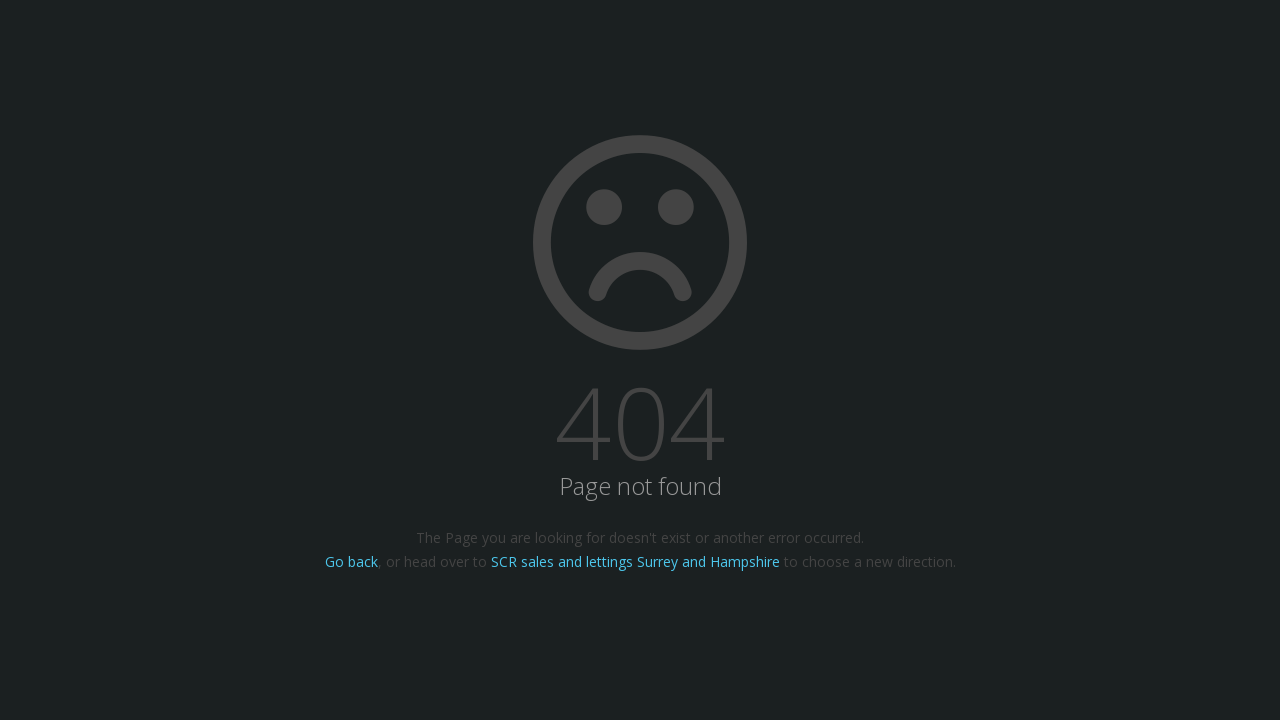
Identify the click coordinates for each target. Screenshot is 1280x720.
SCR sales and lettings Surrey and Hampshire (635, 561)
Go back (351, 561)
